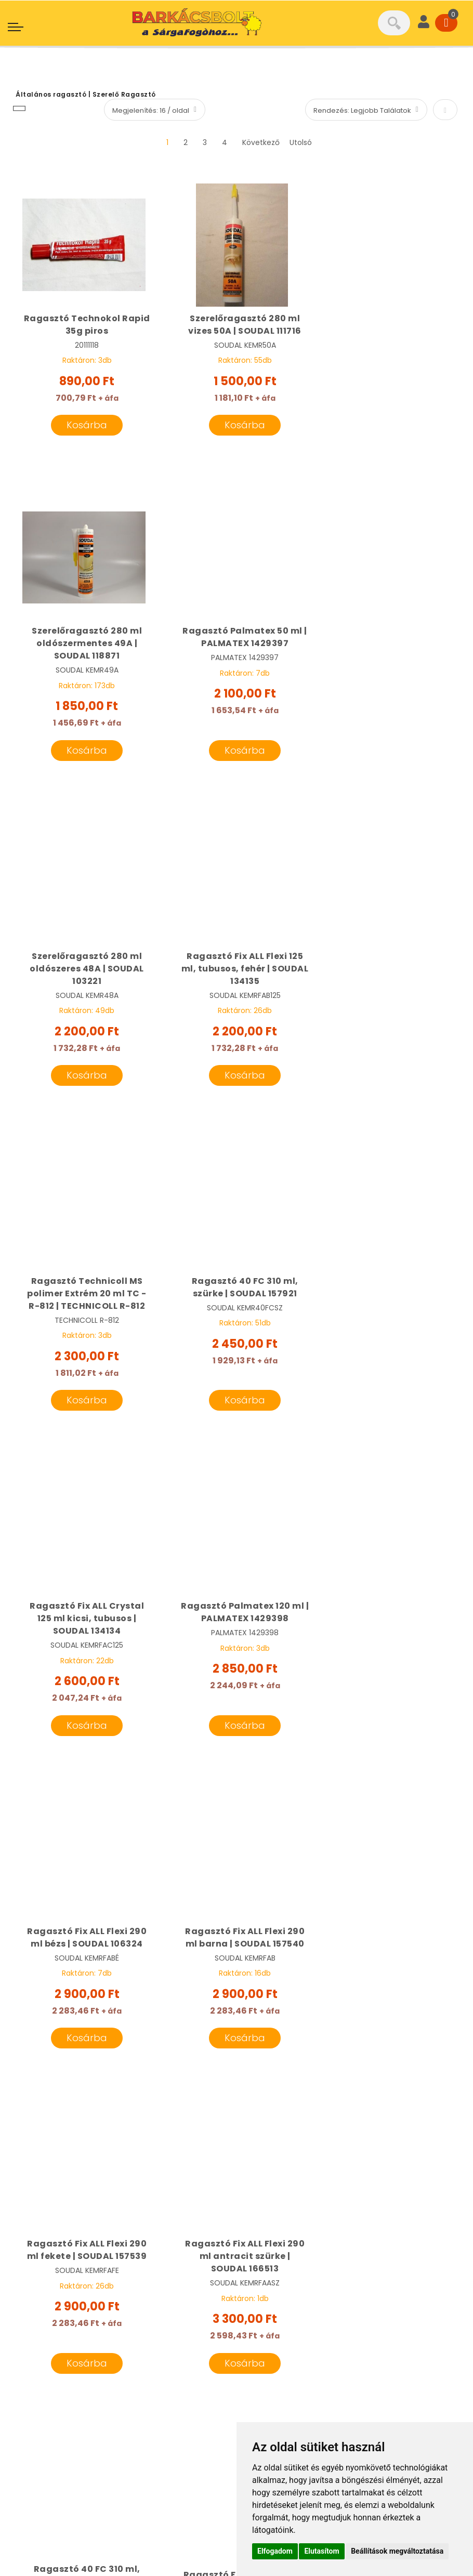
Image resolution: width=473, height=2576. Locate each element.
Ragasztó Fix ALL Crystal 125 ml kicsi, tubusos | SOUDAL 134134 (389, 981)
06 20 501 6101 (57, 2254)
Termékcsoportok (282, 2346)
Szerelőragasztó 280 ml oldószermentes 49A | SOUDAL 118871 (389, 330)
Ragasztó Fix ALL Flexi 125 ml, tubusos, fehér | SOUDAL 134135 (389, 655)
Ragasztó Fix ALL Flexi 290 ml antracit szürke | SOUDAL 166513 (236, 1618)
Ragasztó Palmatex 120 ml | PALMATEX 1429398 (84, 1299)
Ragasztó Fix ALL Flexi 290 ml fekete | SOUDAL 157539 (84, 1612)
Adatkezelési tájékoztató (69, 2483)
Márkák (259, 2296)
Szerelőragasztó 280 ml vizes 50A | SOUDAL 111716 (236, 324)
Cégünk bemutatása (288, 2275)
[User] (423, 23)
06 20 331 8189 (59, 2275)
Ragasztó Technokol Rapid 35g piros (84, 324)
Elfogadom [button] (275, 2551)
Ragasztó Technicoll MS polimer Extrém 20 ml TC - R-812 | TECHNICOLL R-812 (84, 981)
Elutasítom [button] (321, 2551)
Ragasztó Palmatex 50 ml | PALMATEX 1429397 (84, 649)
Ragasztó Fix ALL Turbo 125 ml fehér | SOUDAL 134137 (87, 1943)
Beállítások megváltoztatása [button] (397, 2551)
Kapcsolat (266, 2387)
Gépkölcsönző (274, 2326)
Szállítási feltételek (284, 2367)
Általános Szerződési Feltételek (81, 2463)
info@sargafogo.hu (77, 2296)
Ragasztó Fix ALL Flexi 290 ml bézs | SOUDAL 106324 (236, 1299)
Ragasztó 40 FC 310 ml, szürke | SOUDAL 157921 (236, 975)
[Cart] (446, 23)
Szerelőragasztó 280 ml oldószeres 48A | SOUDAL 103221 (236, 655)
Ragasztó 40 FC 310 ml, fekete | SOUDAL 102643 (388, 1612)
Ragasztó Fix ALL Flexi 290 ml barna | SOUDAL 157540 (389, 1299)
